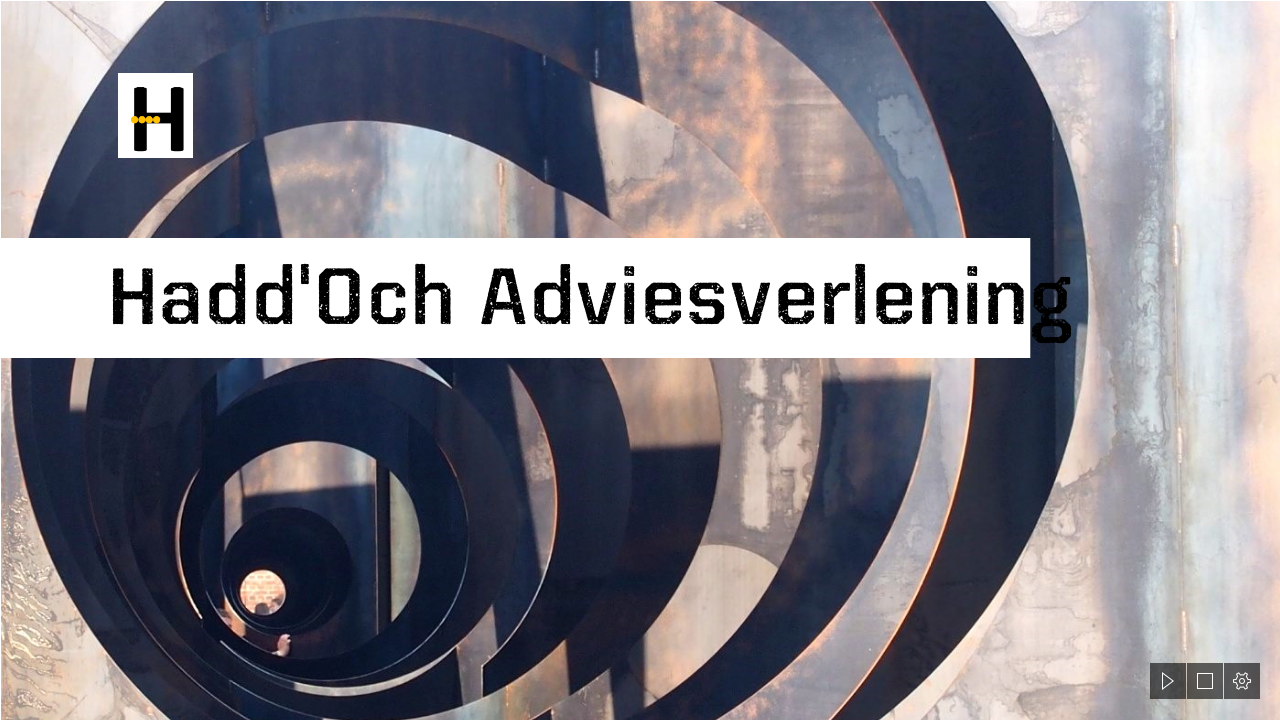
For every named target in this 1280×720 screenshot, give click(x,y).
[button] (1168, 681)
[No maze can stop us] (640, 360)
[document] (640, 360)
